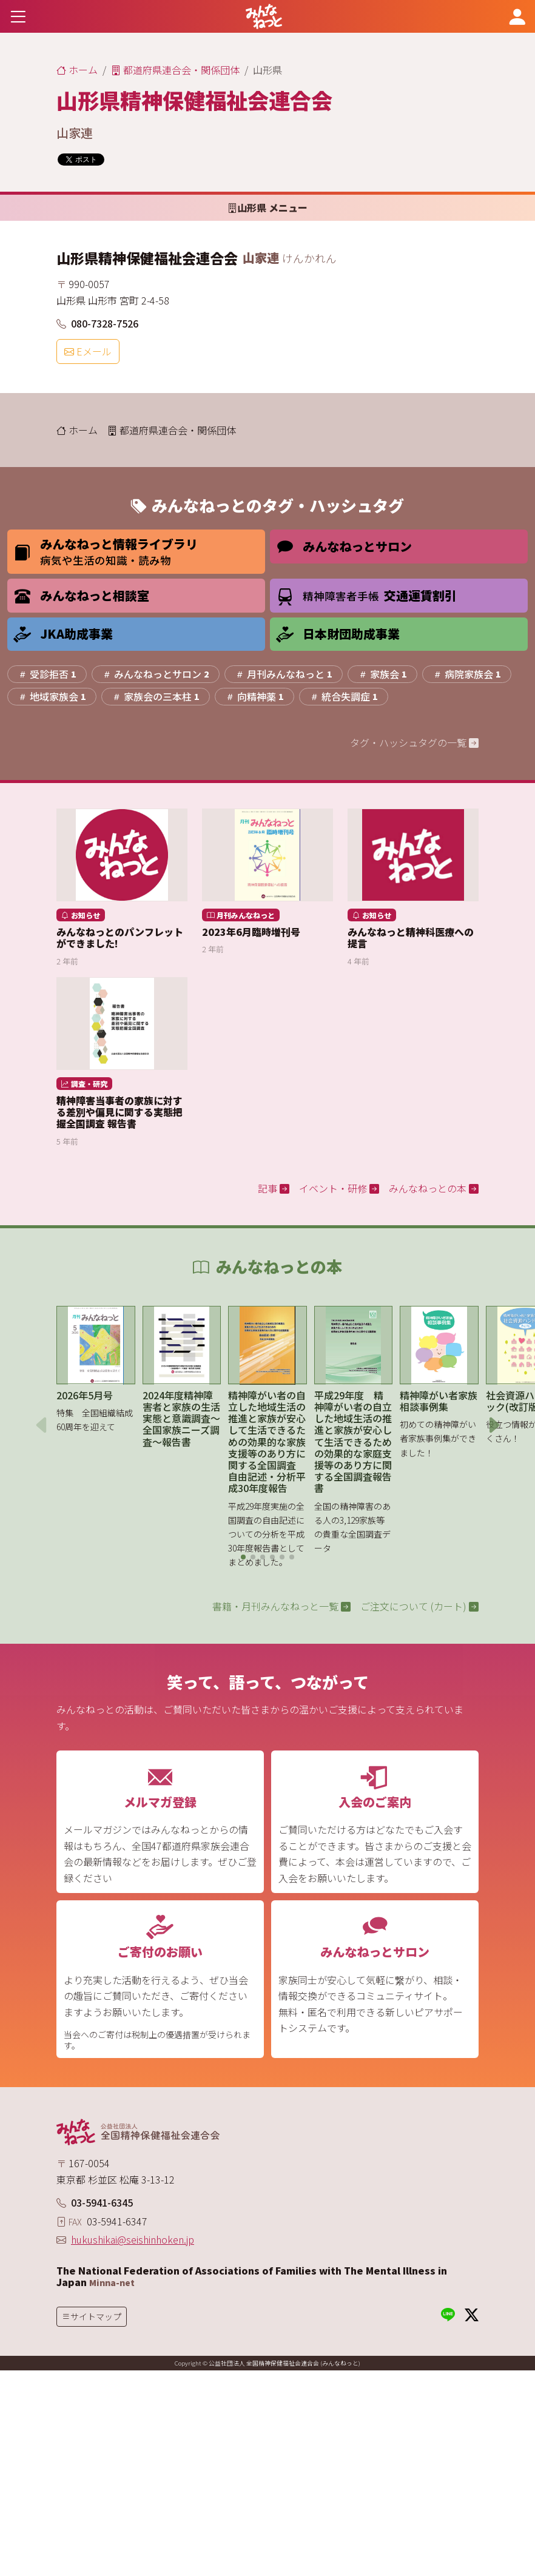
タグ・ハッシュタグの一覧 (414, 742)
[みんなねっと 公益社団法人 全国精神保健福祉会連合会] (264, 16)
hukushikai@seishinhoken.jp (132, 2239)
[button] (243, 1557)
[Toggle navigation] (18, 16)
